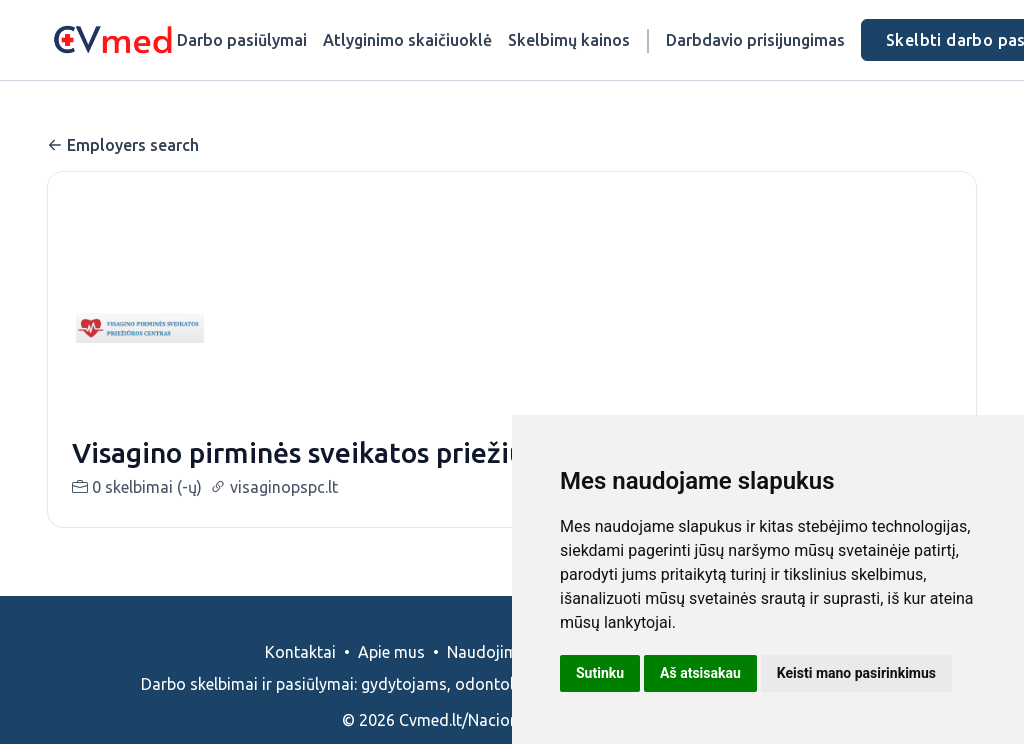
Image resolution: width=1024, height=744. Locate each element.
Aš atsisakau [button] (700, 673)
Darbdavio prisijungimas (755, 40)
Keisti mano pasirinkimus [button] (856, 673)
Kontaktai (300, 652)
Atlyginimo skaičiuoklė (407, 40)
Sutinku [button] (600, 673)
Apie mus (391, 652)
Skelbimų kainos (569, 40)
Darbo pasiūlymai (242, 40)
